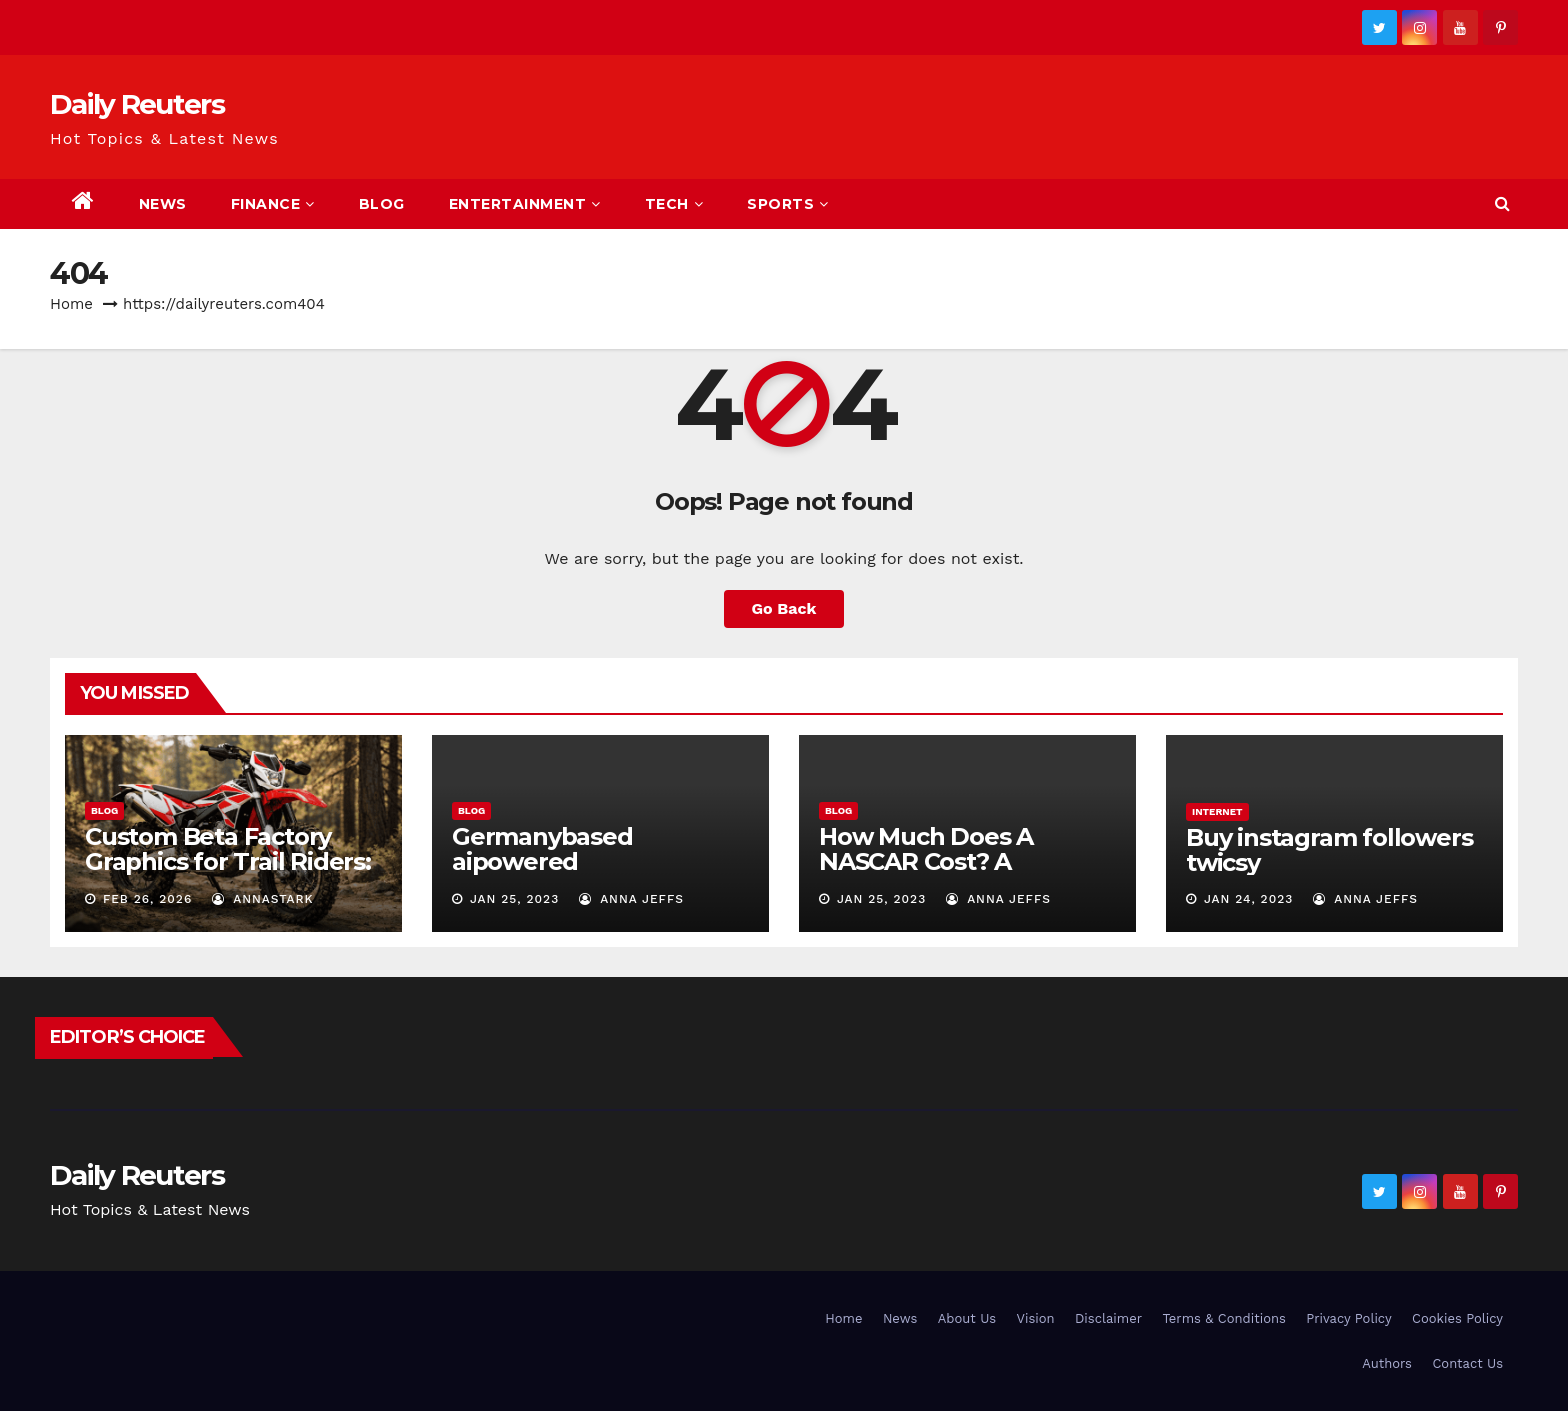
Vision (1036, 1318)
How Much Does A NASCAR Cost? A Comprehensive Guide (950, 861)
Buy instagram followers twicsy (1329, 850)
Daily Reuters (137, 104)
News (163, 204)
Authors (1387, 1363)
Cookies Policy (1457, 1318)
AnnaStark (263, 899)
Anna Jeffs (631, 899)
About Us (967, 1318)
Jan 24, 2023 (1248, 899)
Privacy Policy (1348, 1318)
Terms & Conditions (1223, 1318)
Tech (674, 204)
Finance (273, 204)
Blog (382, 204)
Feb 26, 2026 (147, 899)
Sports (788, 204)
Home (71, 304)
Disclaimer (1108, 1318)
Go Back (784, 608)
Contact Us (1467, 1363)
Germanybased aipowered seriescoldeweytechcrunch (597, 874)
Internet (1217, 811)
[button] (1502, 203)
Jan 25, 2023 (514, 899)
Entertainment (525, 204)
